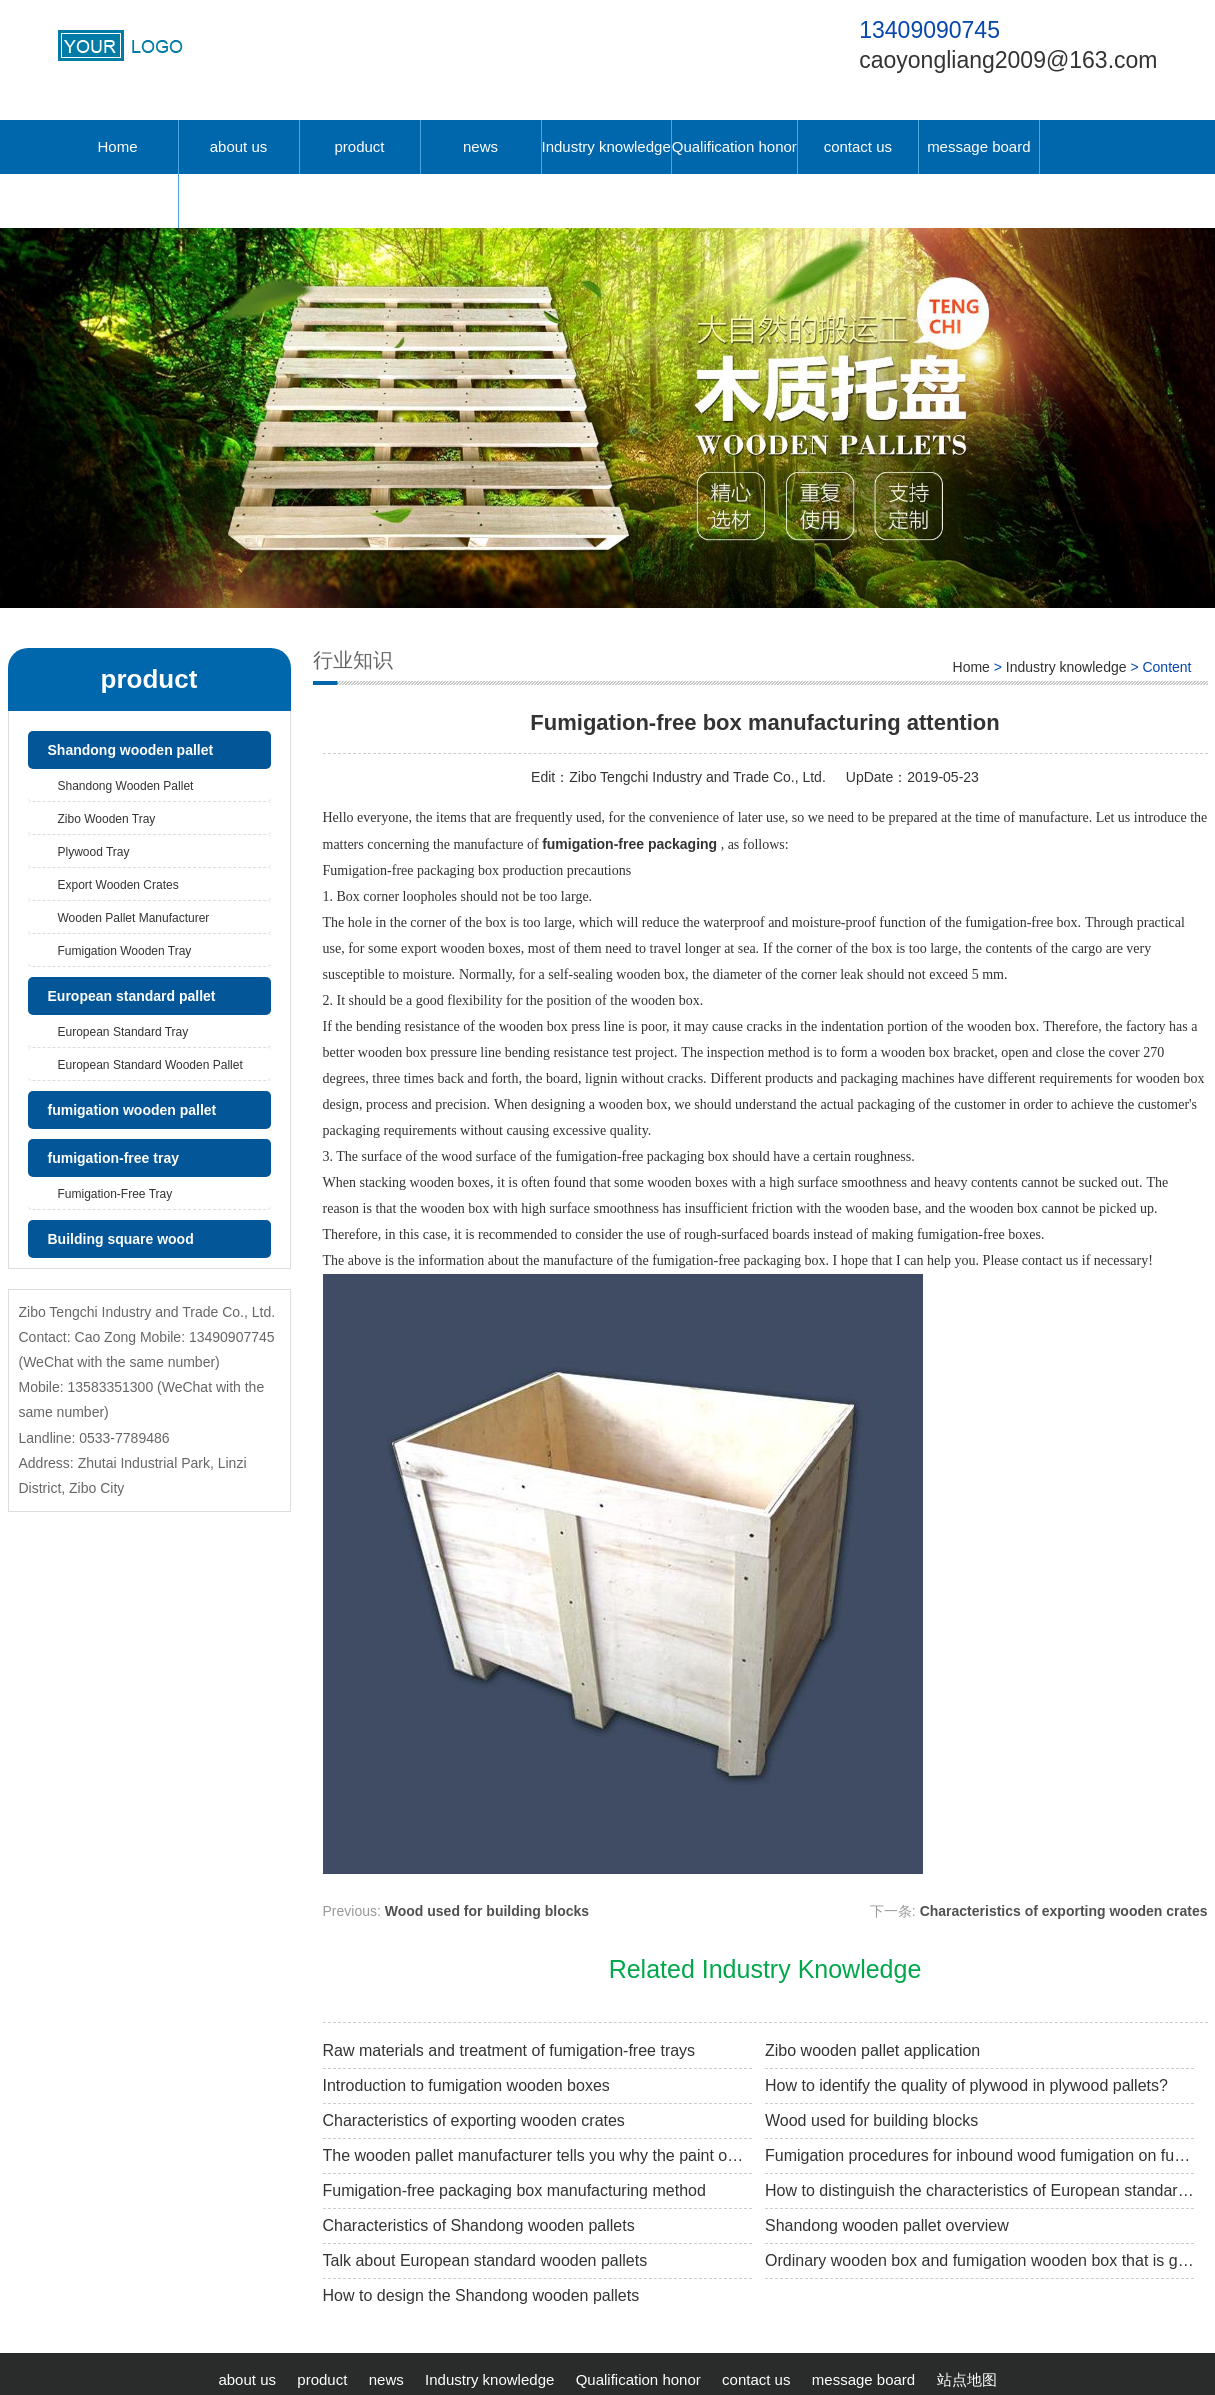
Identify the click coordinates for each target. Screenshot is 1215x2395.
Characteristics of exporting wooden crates (1064, 1911)
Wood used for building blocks (487, 1911)
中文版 (117, 200)
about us (239, 146)
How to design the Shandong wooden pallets (481, 2295)
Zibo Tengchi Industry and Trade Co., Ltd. (697, 777)
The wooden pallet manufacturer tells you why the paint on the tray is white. (537, 2155)
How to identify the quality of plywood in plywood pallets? (966, 2085)
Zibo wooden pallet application (872, 2050)
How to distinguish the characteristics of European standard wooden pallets (979, 2190)
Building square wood (121, 1239)
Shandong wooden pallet (131, 750)
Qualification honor (734, 146)
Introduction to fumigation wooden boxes (466, 2085)
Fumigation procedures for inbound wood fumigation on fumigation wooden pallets (979, 2155)
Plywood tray (94, 852)
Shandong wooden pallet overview (887, 2225)
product (359, 146)
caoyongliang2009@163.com (1008, 60)
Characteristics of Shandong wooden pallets (479, 2225)
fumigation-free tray (113, 1158)
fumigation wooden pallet (132, 1110)
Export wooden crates (118, 885)
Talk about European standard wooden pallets (485, 2260)
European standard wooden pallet (150, 1065)
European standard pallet (132, 996)
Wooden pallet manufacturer (134, 918)
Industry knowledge (606, 146)
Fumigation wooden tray (125, 951)
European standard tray (123, 1032)
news (480, 146)
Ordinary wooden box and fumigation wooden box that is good (979, 2260)
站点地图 (967, 2379)
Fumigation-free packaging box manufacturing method (514, 2190)
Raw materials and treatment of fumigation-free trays (509, 2050)
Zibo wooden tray (107, 819)
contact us (858, 146)
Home (117, 146)
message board (978, 146)
